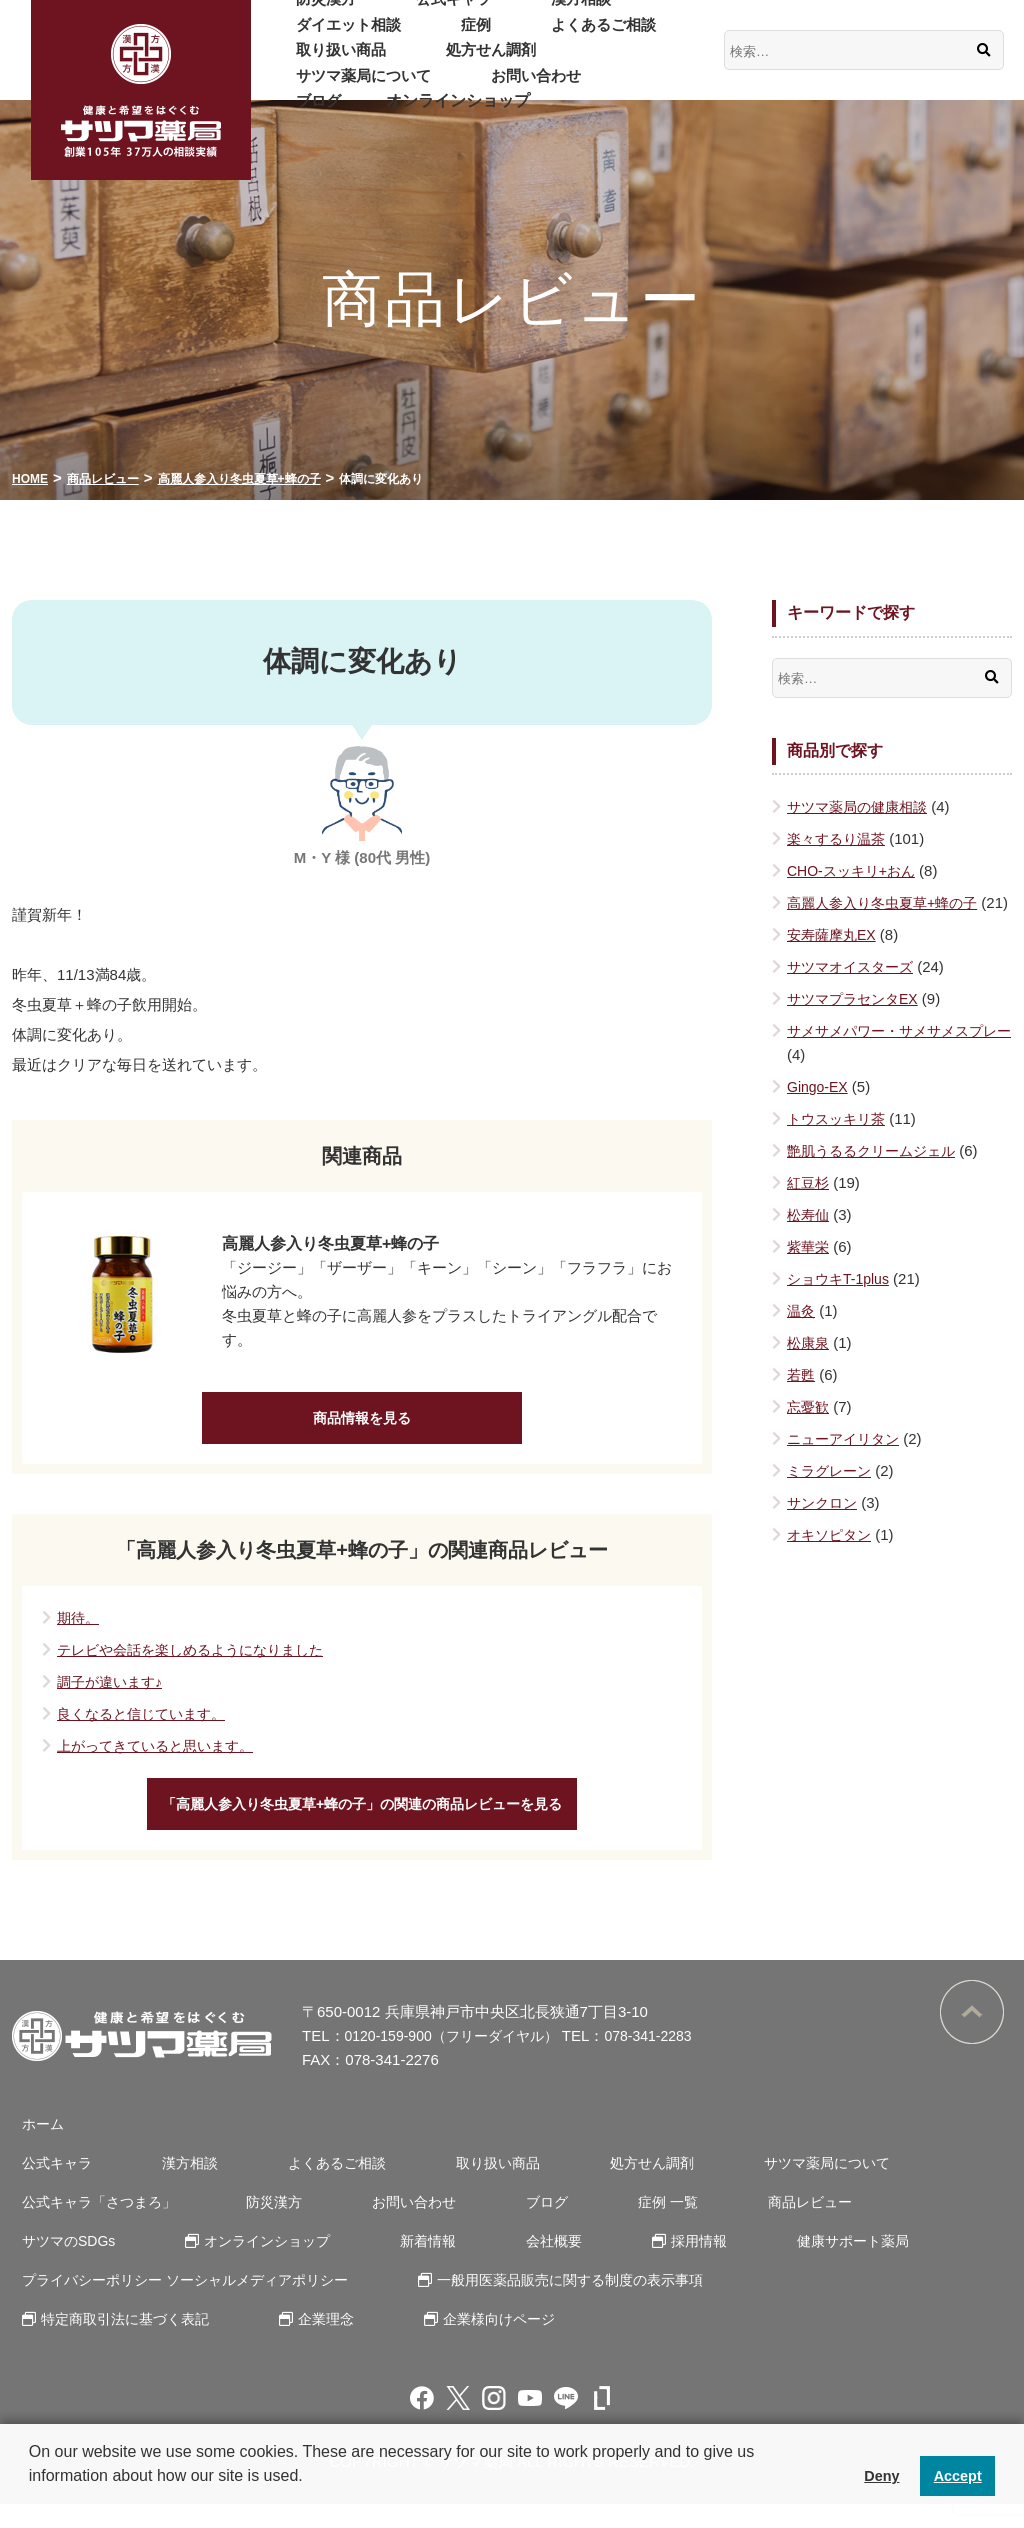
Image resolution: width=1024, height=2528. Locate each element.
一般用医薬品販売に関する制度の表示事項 (573, 2303)
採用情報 (487, 2264)
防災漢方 (313, 11)
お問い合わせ (629, 62)
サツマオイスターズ (854, 990)
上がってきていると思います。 (162, 1757)
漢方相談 (517, 11)
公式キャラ (415, 11)
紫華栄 (809, 1270)
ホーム (34, 2147)
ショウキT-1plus (841, 1302)
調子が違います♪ (113, 1693)
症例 (297, 36)
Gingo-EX (819, 1110)
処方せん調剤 (329, 62)
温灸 (802, 1334)
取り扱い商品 (533, 36)
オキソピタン (832, 1558)
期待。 (79, 1629)
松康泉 (809, 1366)
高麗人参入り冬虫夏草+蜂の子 (889, 902)
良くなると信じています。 (147, 1725)
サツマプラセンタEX (857, 1022)
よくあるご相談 (399, 36)
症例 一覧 (604, 2225)
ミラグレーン (832, 1494)
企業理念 (312, 2342)
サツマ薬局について (479, 62)
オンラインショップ (431, 88)
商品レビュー (731, 2225)
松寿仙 (809, 1238)
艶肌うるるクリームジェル (877, 1174)
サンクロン (824, 1526)
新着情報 (247, 2264)
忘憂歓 (809, 1430)
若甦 (802, 1398)
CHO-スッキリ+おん (855, 870)
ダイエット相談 (635, 11)
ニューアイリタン (847, 1462)
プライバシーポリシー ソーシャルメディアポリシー (186, 2303)
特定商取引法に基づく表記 (122, 2342)
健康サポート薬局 (627, 2264)
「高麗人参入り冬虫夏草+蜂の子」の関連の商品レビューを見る (362, 1821)
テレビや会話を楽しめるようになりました (199, 1661)
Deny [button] (881, 2476)
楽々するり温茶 (839, 838)
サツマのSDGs (876, 2225)
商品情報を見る (362, 1423)
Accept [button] (958, 2476)
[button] (32, 2502)
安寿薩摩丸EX (834, 958)
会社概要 (357, 2264)
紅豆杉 (809, 1206)
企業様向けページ (472, 2342)
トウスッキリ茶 (839, 1142)
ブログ (305, 88)
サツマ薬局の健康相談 (862, 806)
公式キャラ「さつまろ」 (94, 2225)
